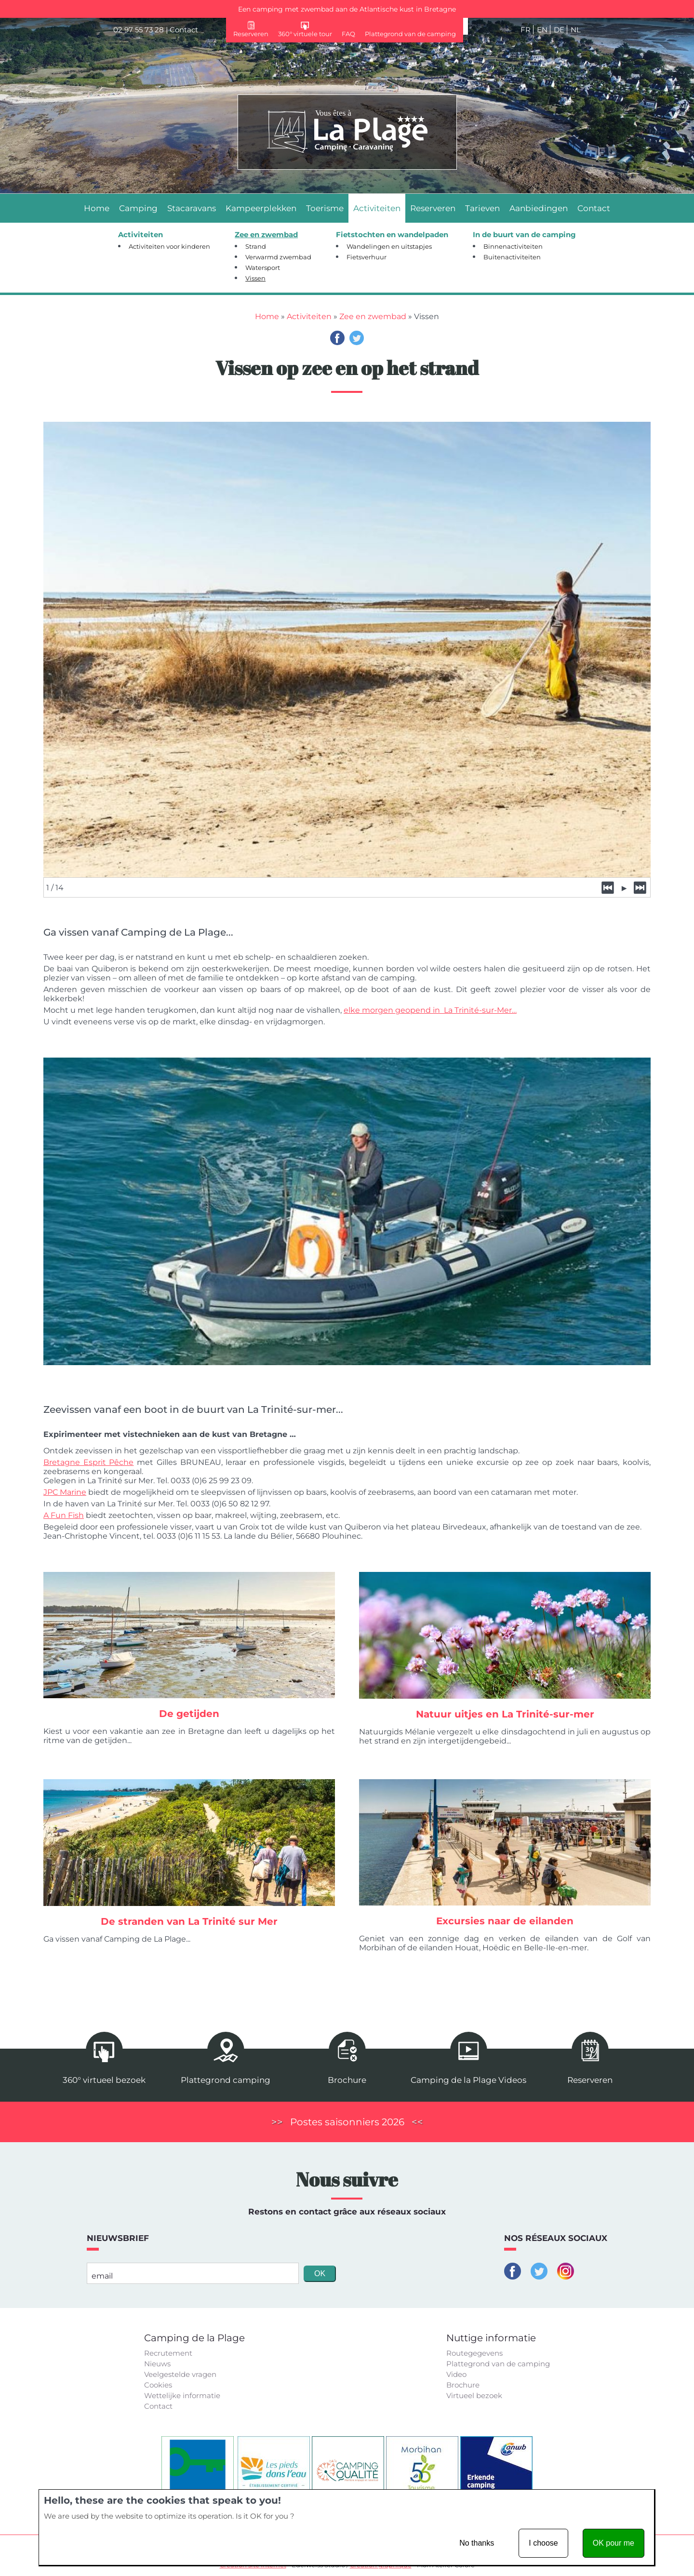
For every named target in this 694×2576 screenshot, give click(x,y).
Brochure (463, 2383)
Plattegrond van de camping (498, 2362)
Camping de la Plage (194, 2337)
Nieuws (157, 2362)
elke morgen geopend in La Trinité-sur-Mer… (430, 1008)
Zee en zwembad (372, 316)
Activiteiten (309, 316)
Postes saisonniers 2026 (347, 2121)
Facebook (337, 338)
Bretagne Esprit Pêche (88, 1460)
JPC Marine (64, 1490)
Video (456, 2373)
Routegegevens (474, 2352)
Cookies (158, 2383)
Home (267, 316)
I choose (543, 2543)
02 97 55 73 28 (138, 29)
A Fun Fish (63, 1513)
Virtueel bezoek (474, 2394)
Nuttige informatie (491, 2337)
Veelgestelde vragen (180, 2373)
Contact (184, 29)
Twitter (356, 338)
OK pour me (613, 2543)
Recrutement (168, 2352)
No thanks (476, 2543)
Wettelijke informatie (182, 2394)
